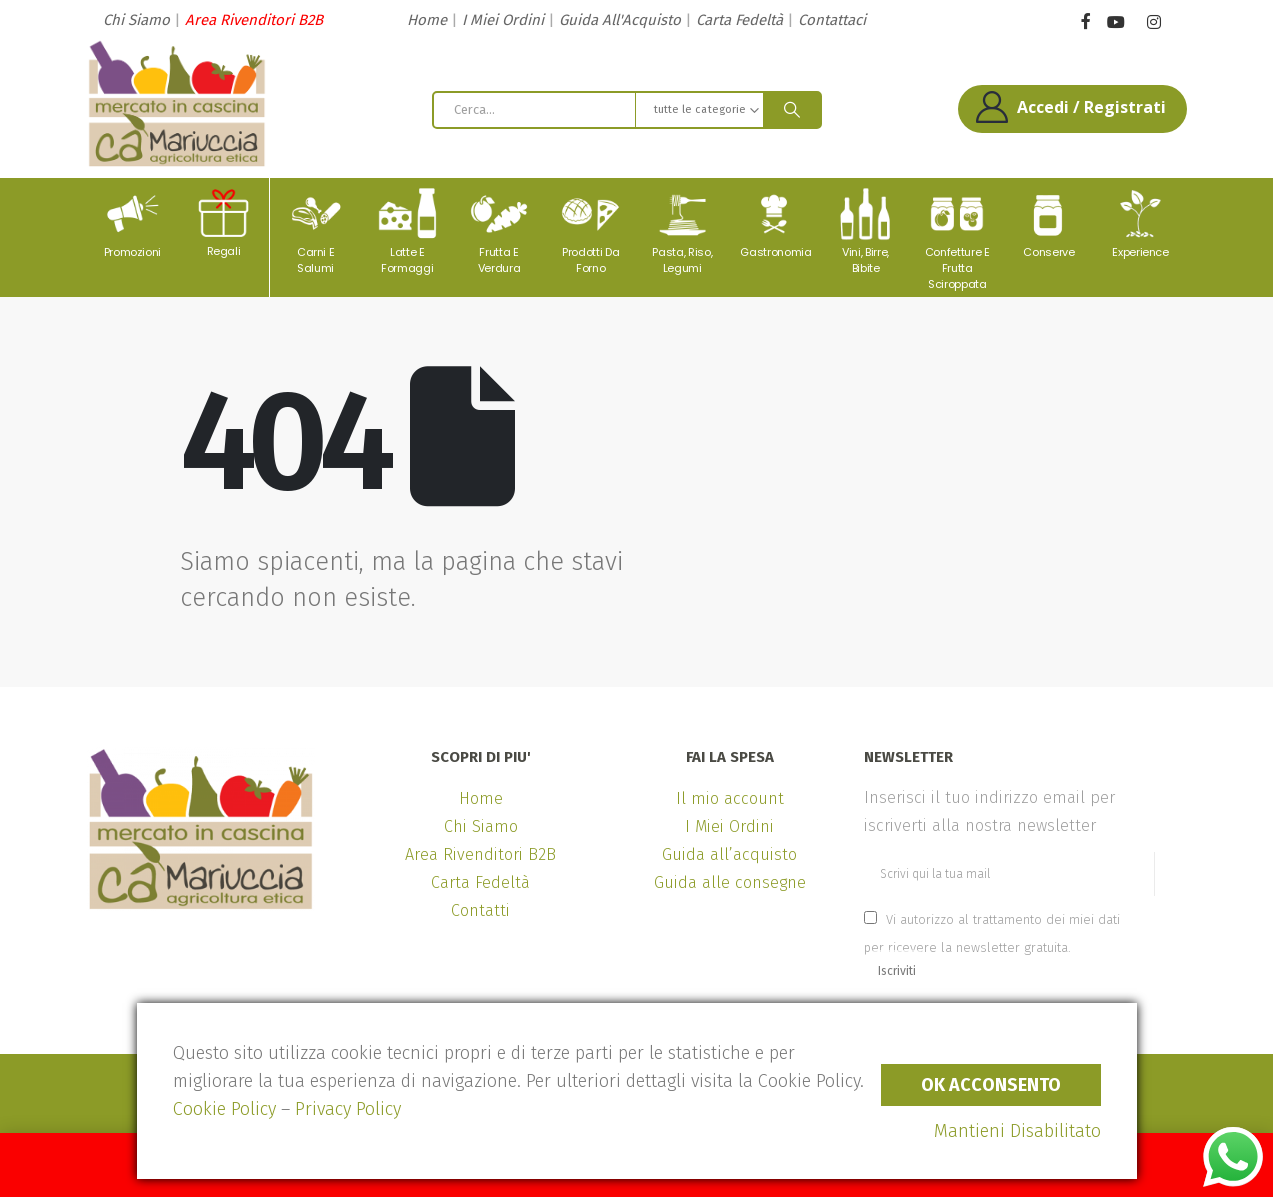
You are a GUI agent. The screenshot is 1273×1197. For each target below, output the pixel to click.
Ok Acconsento (991, 1085)
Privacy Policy (348, 1109)
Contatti (480, 910)
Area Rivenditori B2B (254, 20)
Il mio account (730, 798)
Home (427, 20)
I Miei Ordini (503, 20)
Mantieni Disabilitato (1017, 1131)
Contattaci (832, 20)
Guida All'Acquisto (620, 20)
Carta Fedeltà (739, 20)
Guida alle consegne (730, 882)
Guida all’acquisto (729, 854)
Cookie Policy (224, 1109)
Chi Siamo (136, 20)
